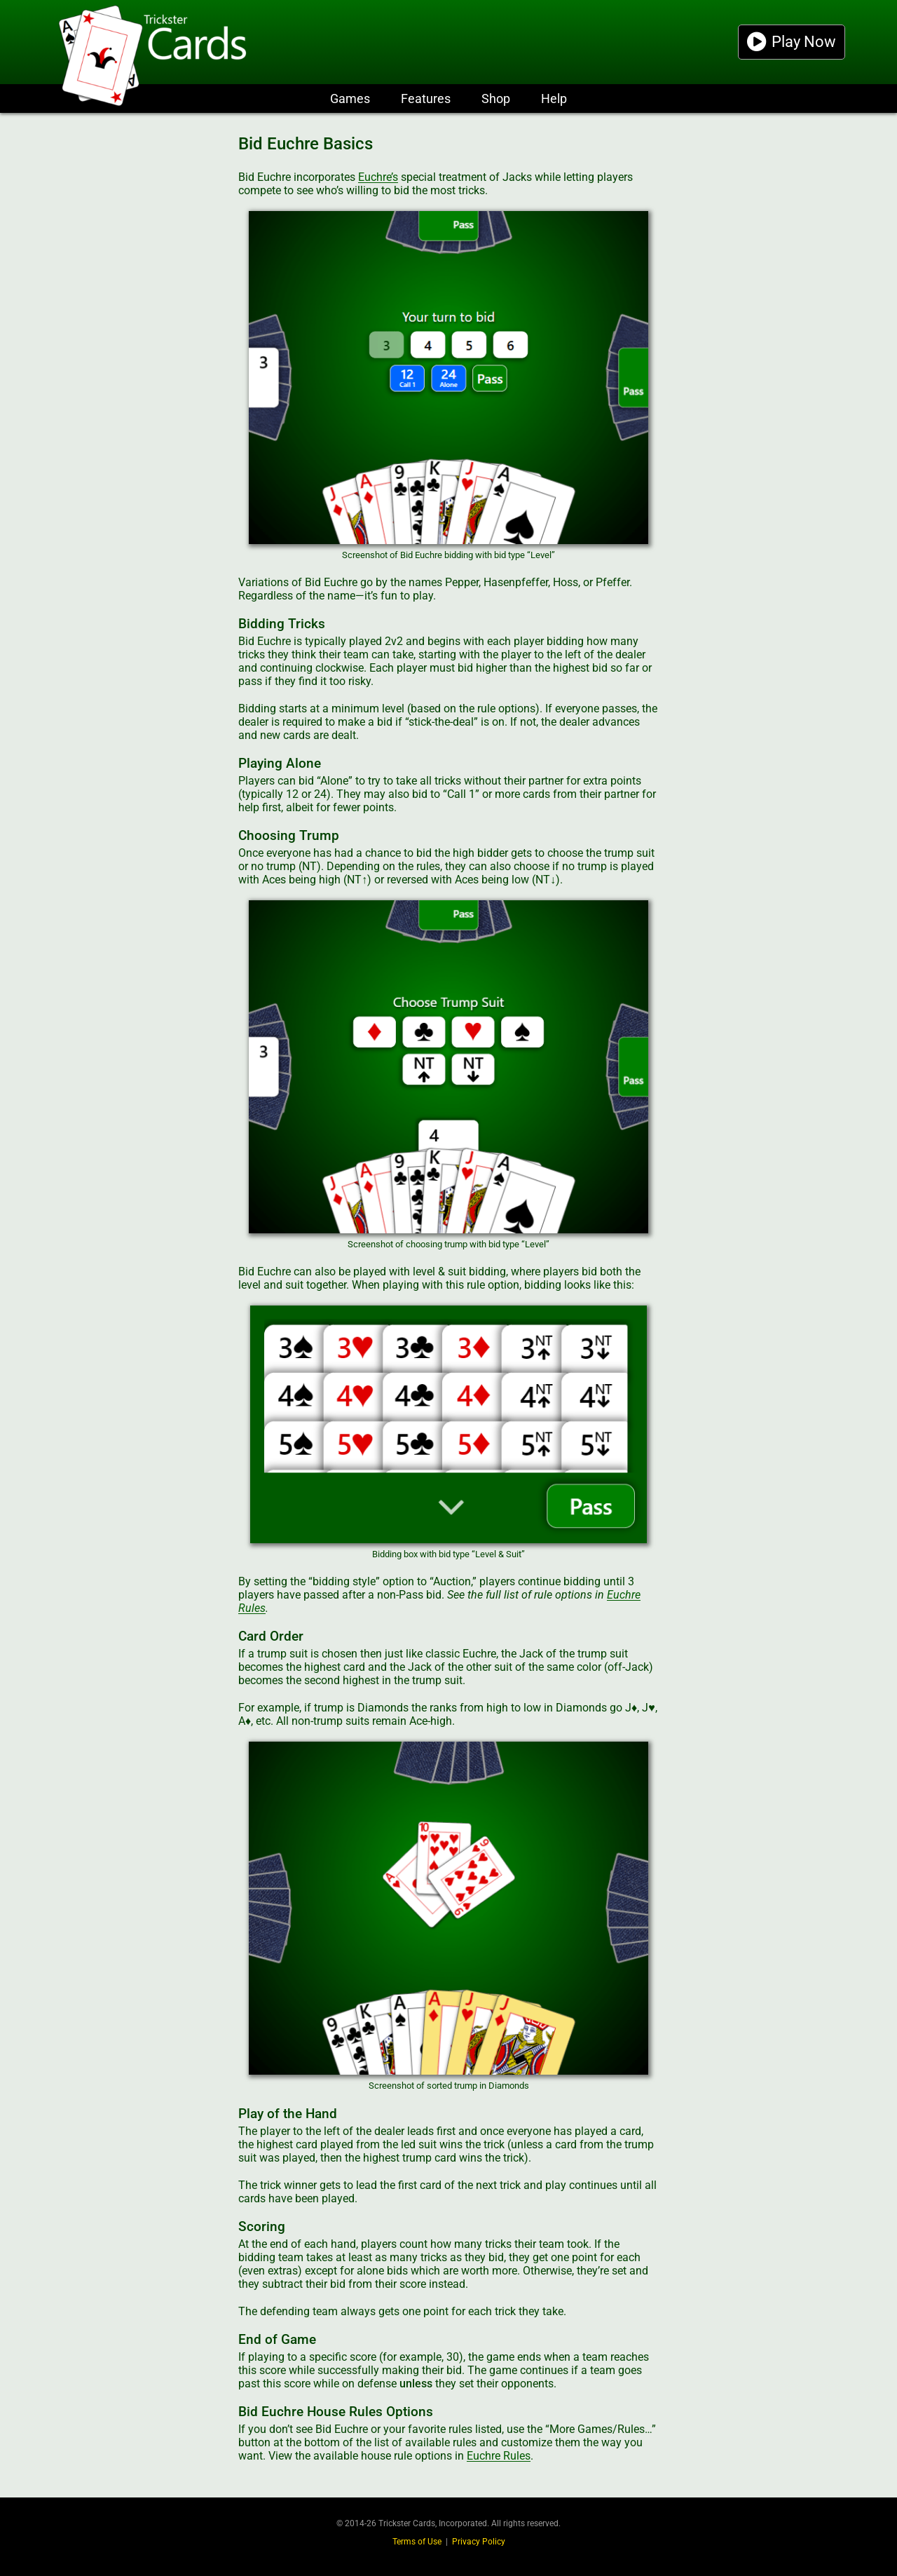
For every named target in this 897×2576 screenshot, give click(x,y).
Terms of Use (416, 2542)
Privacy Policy (478, 2542)
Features (426, 98)
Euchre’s (378, 177)
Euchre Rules (498, 2455)
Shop (495, 98)
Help (554, 98)
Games (350, 98)
